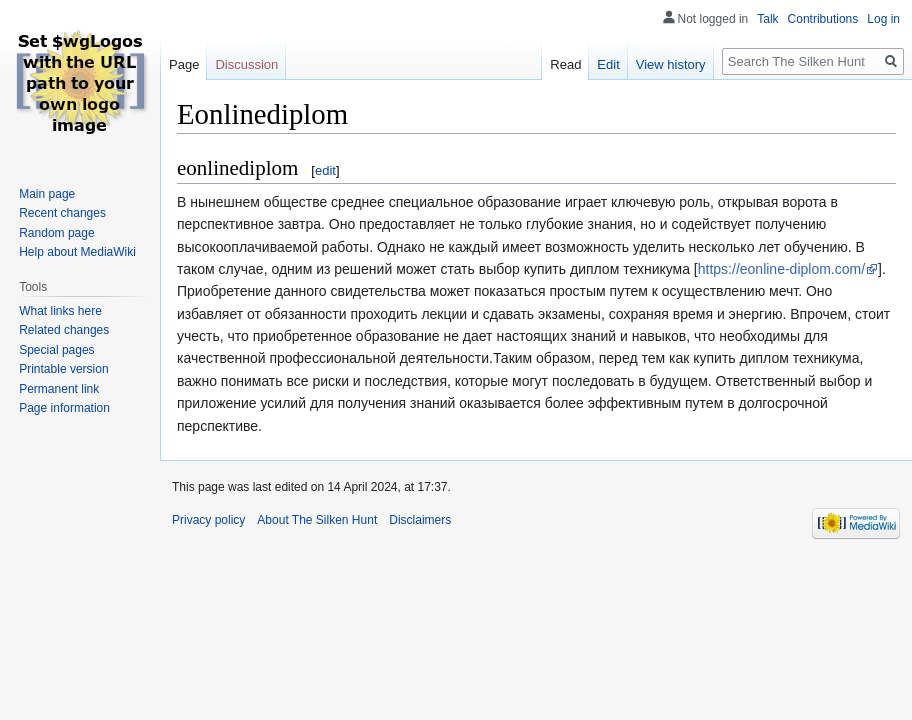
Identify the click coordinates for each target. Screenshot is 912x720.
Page (184, 64)
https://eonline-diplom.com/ (781, 269)
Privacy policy (208, 520)
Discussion (246, 64)
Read (565, 64)
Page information (64, 408)
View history (671, 64)
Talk (767, 19)
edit (325, 170)
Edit (608, 64)
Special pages (56, 350)
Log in (883, 19)
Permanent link (59, 389)
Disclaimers (420, 520)
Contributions (823, 19)
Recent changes (62, 213)
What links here (60, 311)
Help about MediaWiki (77, 252)
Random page (56, 233)
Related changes (64, 330)
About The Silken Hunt (317, 520)
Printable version (63, 369)
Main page (47, 194)
